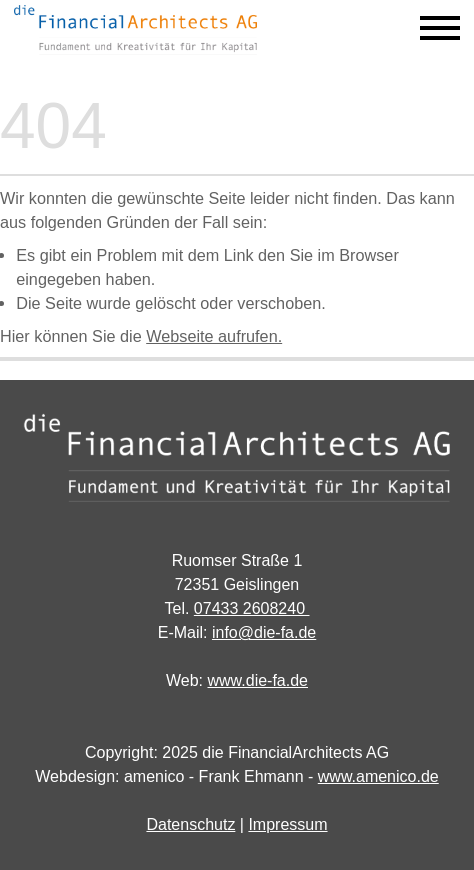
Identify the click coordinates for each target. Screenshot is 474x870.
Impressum (287, 824)
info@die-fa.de (264, 632)
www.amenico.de (378, 776)
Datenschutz (190, 824)
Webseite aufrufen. (214, 336)
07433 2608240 (252, 608)
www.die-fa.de (258, 680)
